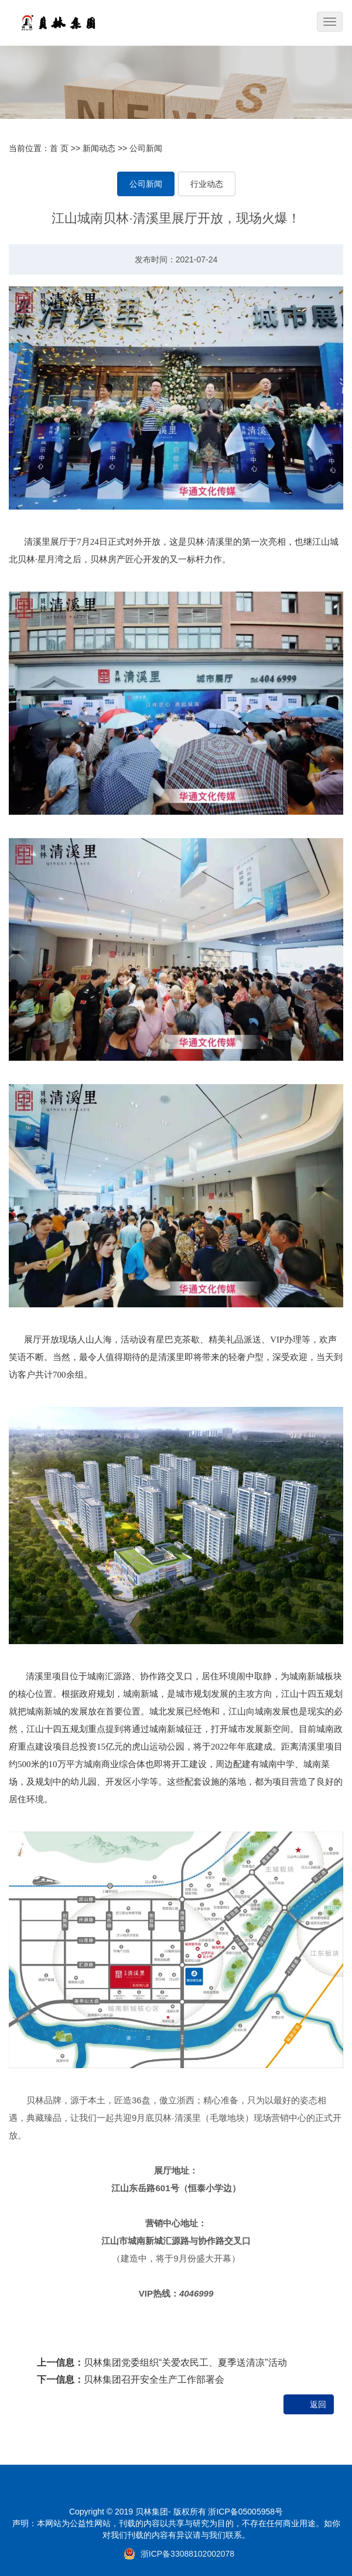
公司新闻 (145, 148)
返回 (318, 2404)
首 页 (59, 148)
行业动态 (206, 184)
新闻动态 (99, 148)
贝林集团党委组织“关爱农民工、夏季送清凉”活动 (185, 2362)
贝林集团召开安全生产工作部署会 (154, 2379)
